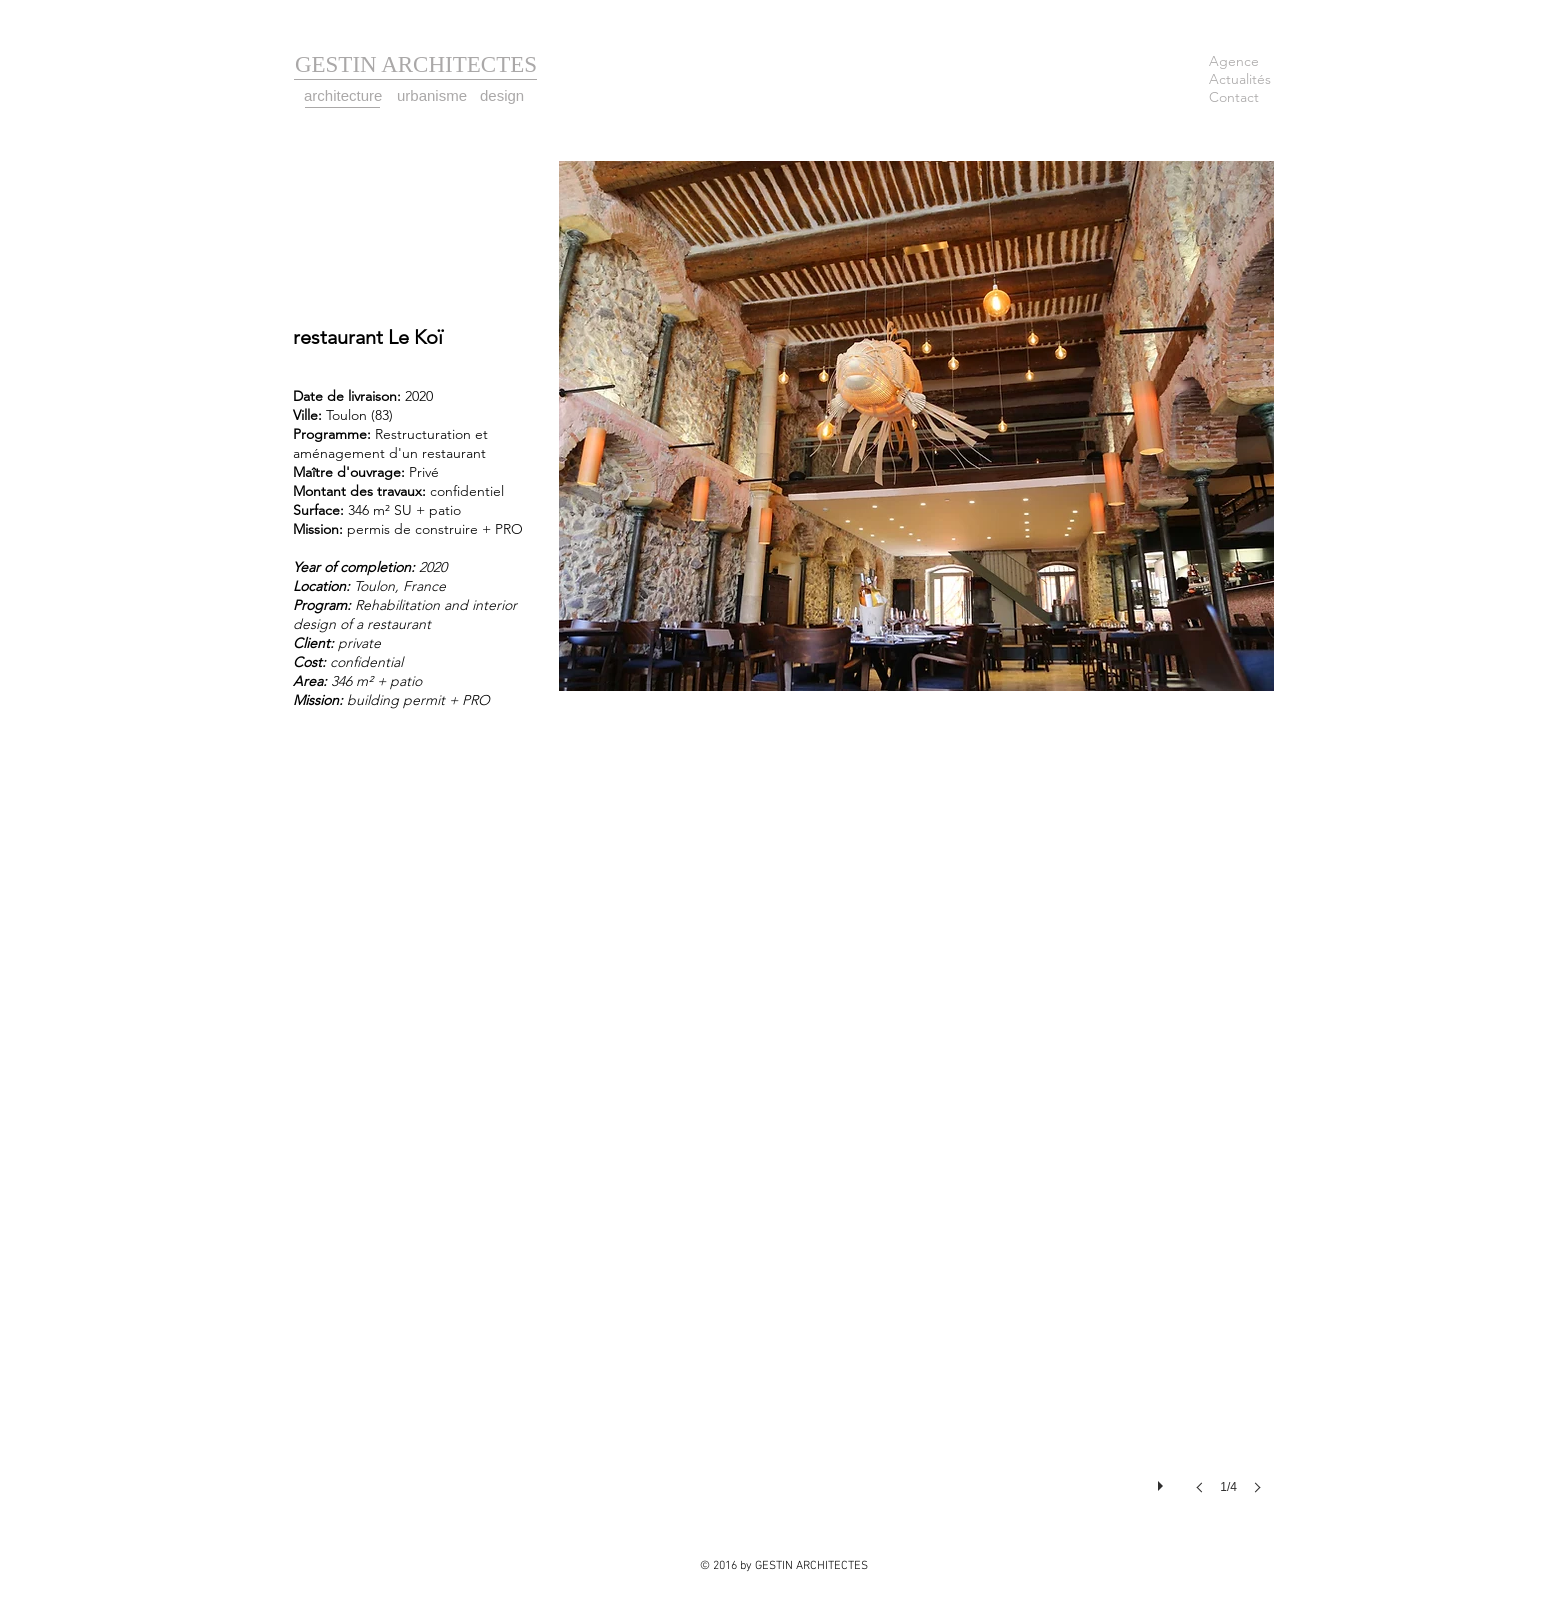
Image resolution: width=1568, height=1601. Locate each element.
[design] (504, 95)
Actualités (1240, 79)
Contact (1234, 97)
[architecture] (345, 95)
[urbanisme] (435, 95)
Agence (1234, 61)
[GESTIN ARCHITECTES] (416, 65)
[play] (1163, 1481)
